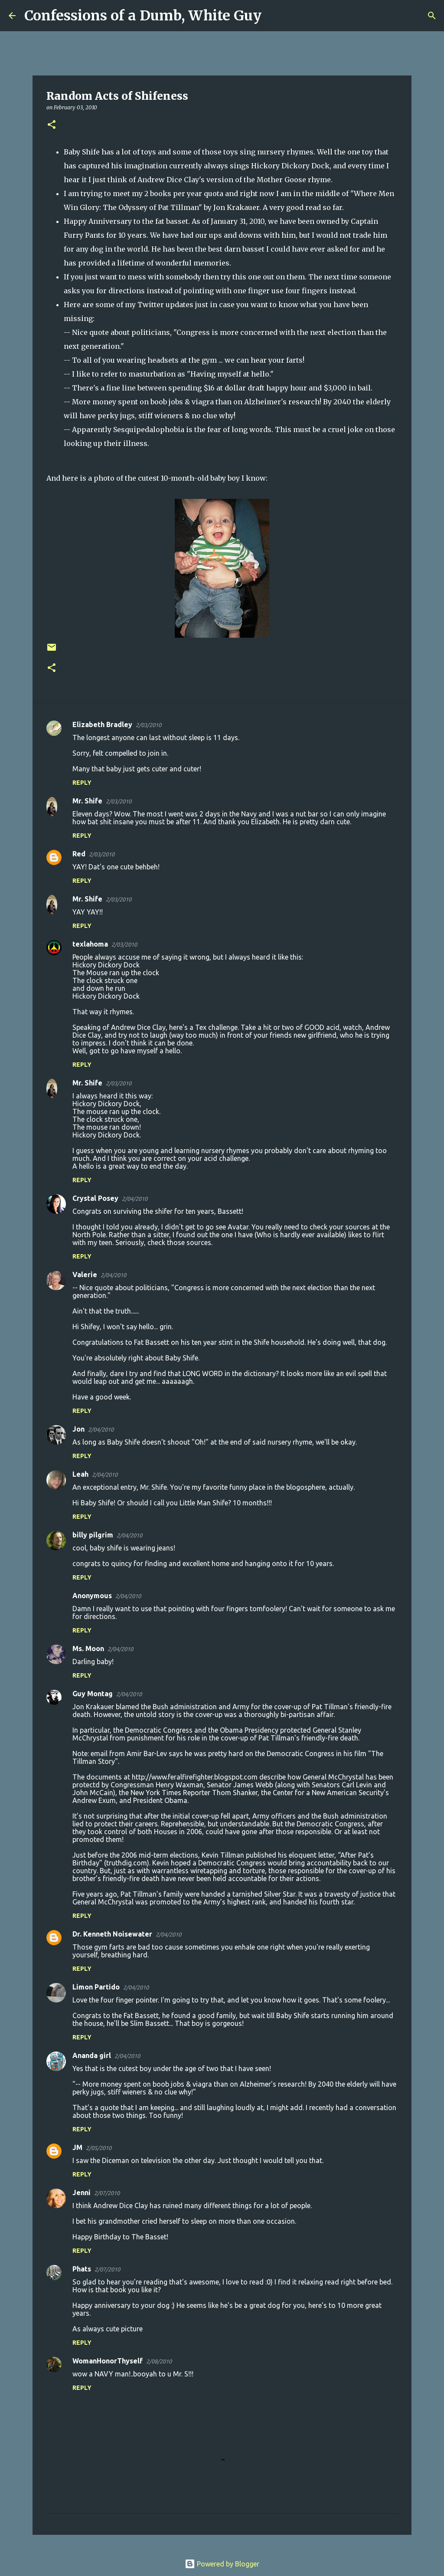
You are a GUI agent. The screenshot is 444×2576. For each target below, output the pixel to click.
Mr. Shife (87, 801)
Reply (81, 782)
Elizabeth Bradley (102, 724)
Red (78, 854)
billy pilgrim (92, 1535)
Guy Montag (92, 1694)
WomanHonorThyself (107, 2361)
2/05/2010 (98, 2148)
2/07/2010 (107, 2193)
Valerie (84, 1274)
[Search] (273, 15)
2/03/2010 (148, 725)
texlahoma (90, 944)
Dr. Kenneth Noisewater (112, 1934)
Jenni (81, 2192)
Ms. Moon (88, 1648)
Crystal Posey (95, 1198)
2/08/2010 (159, 2361)
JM (77, 2147)
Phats (81, 2269)
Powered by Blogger (222, 2564)
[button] (51, 125)
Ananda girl (91, 2055)
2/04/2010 (134, 1199)
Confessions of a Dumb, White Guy (142, 15)
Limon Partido (96, 1987)
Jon (78, 1429)
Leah (80, 1474)
